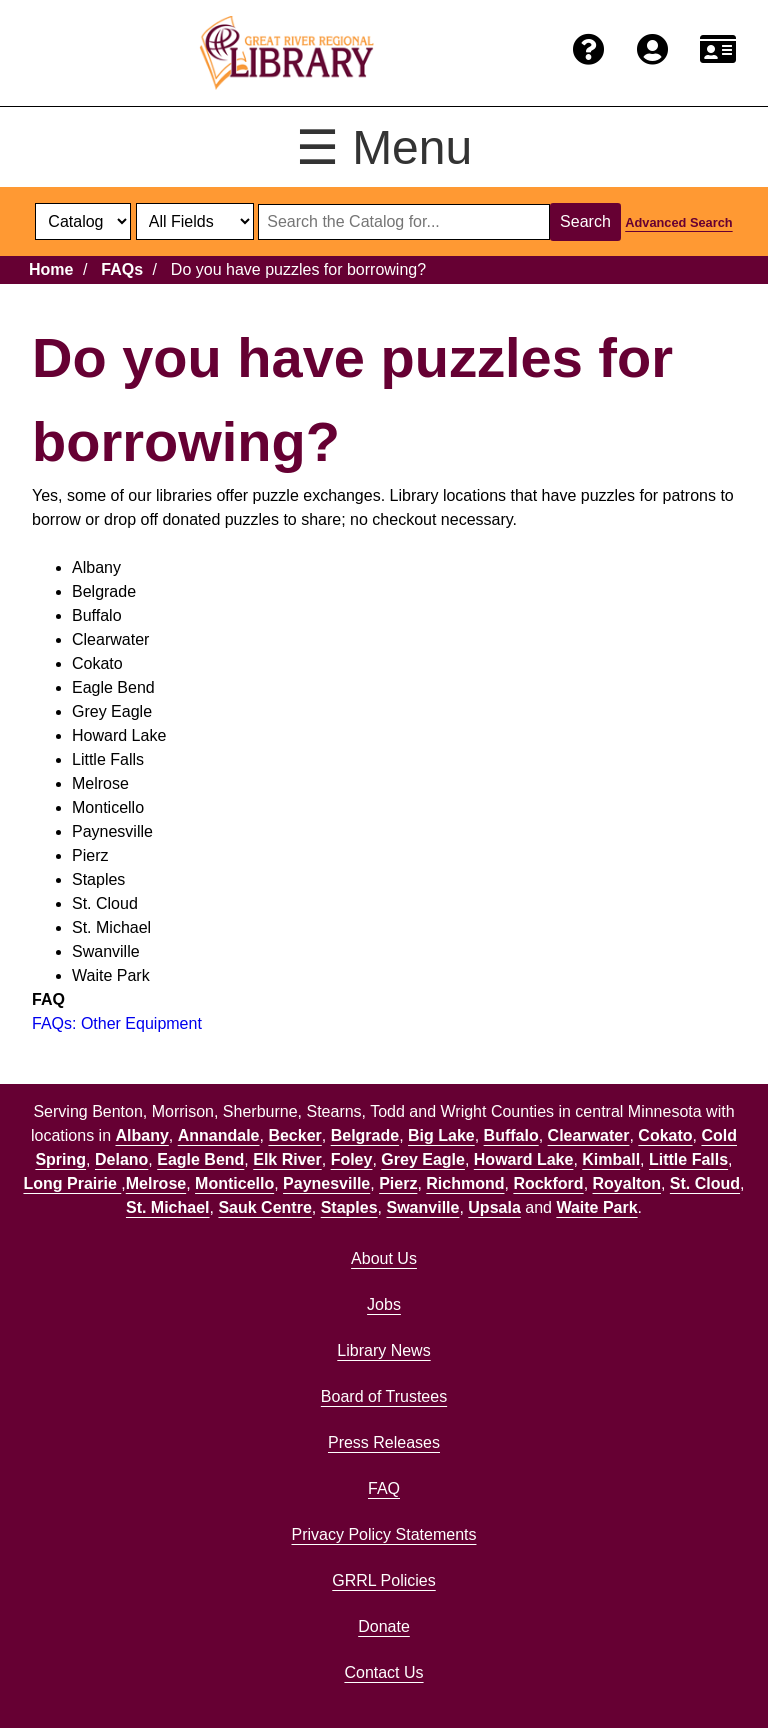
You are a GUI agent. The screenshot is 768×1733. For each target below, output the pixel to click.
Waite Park (596, 1207)
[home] (287, 53)
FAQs (122, 269)
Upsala (494, 1207)
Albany (141, 1135)
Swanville (423, 1207)
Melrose (156, 1183)
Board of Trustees (384, 1396)
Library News (383, 1350)
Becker (294, 1135)
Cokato (665, 1135)
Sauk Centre (264, 1207)
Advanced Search (678, 222)
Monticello (234, 1183)
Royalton (627, 1183)
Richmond (465, 1183)
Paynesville (326, 1183)
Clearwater (589, 1135)
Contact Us (383, 1672)
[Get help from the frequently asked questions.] (589, 50)
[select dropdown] (83, 221)
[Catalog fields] (195, 221)
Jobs (384, 1304)
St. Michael (168, 1207)
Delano (121, 1159)
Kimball (611, 1159)
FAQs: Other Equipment (117, 1023)
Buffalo (511, 1135)
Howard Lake (524, 1159)
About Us (384, 1258)
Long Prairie (72, 1183)
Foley (352, 1159)
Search (585, 221)
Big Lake (441, 1135)
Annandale (219, 1135)
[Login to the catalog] (652, 50)
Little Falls (688, 1159)
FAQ (384, 1488)
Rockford (548, 1183)
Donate (384, 1626)
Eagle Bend (200, 1159)
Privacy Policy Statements (384, 1534)
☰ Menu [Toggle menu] (384, 147)
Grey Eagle (423, 1159)
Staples (349, 1207)
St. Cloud (705, 1183)
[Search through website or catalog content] (404, 222)
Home (51, 269)
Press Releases (384, 1442)
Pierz (398, 1183)
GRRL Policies (383, 1580)
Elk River (287, 1159)
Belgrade (365, 1135)
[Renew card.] (718, 50)
